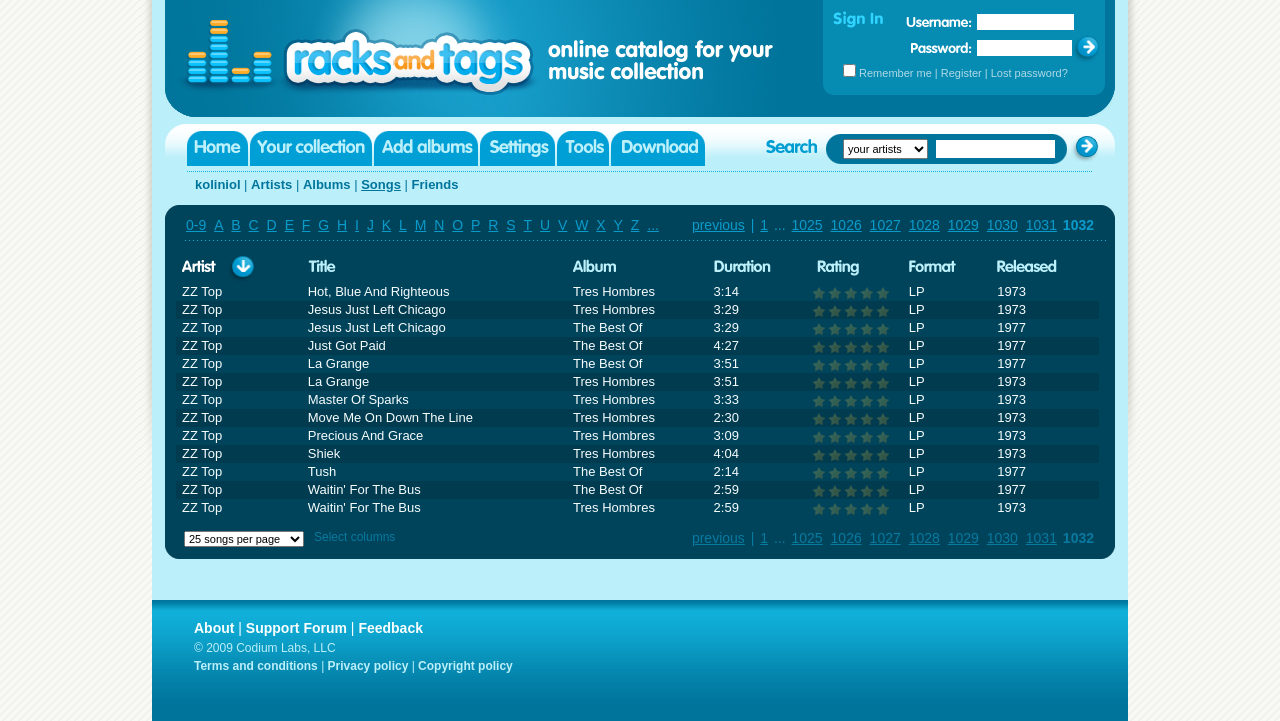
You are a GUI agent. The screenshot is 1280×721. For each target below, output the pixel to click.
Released (1027, 267)
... (653, 225)
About (214, 628)
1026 (846, 225)
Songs (381, 184)
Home (217, 148)
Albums (327, 184)
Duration (742, 267)
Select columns (354, 537)
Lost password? (1029, 73)
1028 (924, 225)
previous (718, 225)
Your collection (311, 148)
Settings (517, 148)
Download (658, 148)
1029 (963, 225)
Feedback (390, 628)
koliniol (218, 184)
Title (322, 267)
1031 (1041, 225)
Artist (199, 267)
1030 (1002, 225)
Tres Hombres (614, 291)
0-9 (196, 225)
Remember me (895, 73)
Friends (435, 184)
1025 (807, 225)
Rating (838, 267)
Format (932, 267)
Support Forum (296, 628)
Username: (939, 22)
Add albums (426, 148)
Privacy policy (368, 666)
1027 (885, 225)
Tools (583, 148)
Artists (271, 184)
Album (595, 267)
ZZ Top (202, 291)
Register (961, 73)
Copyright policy (465, 666)
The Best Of (607, 327)
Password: (941, 47)
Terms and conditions (256, 666)
